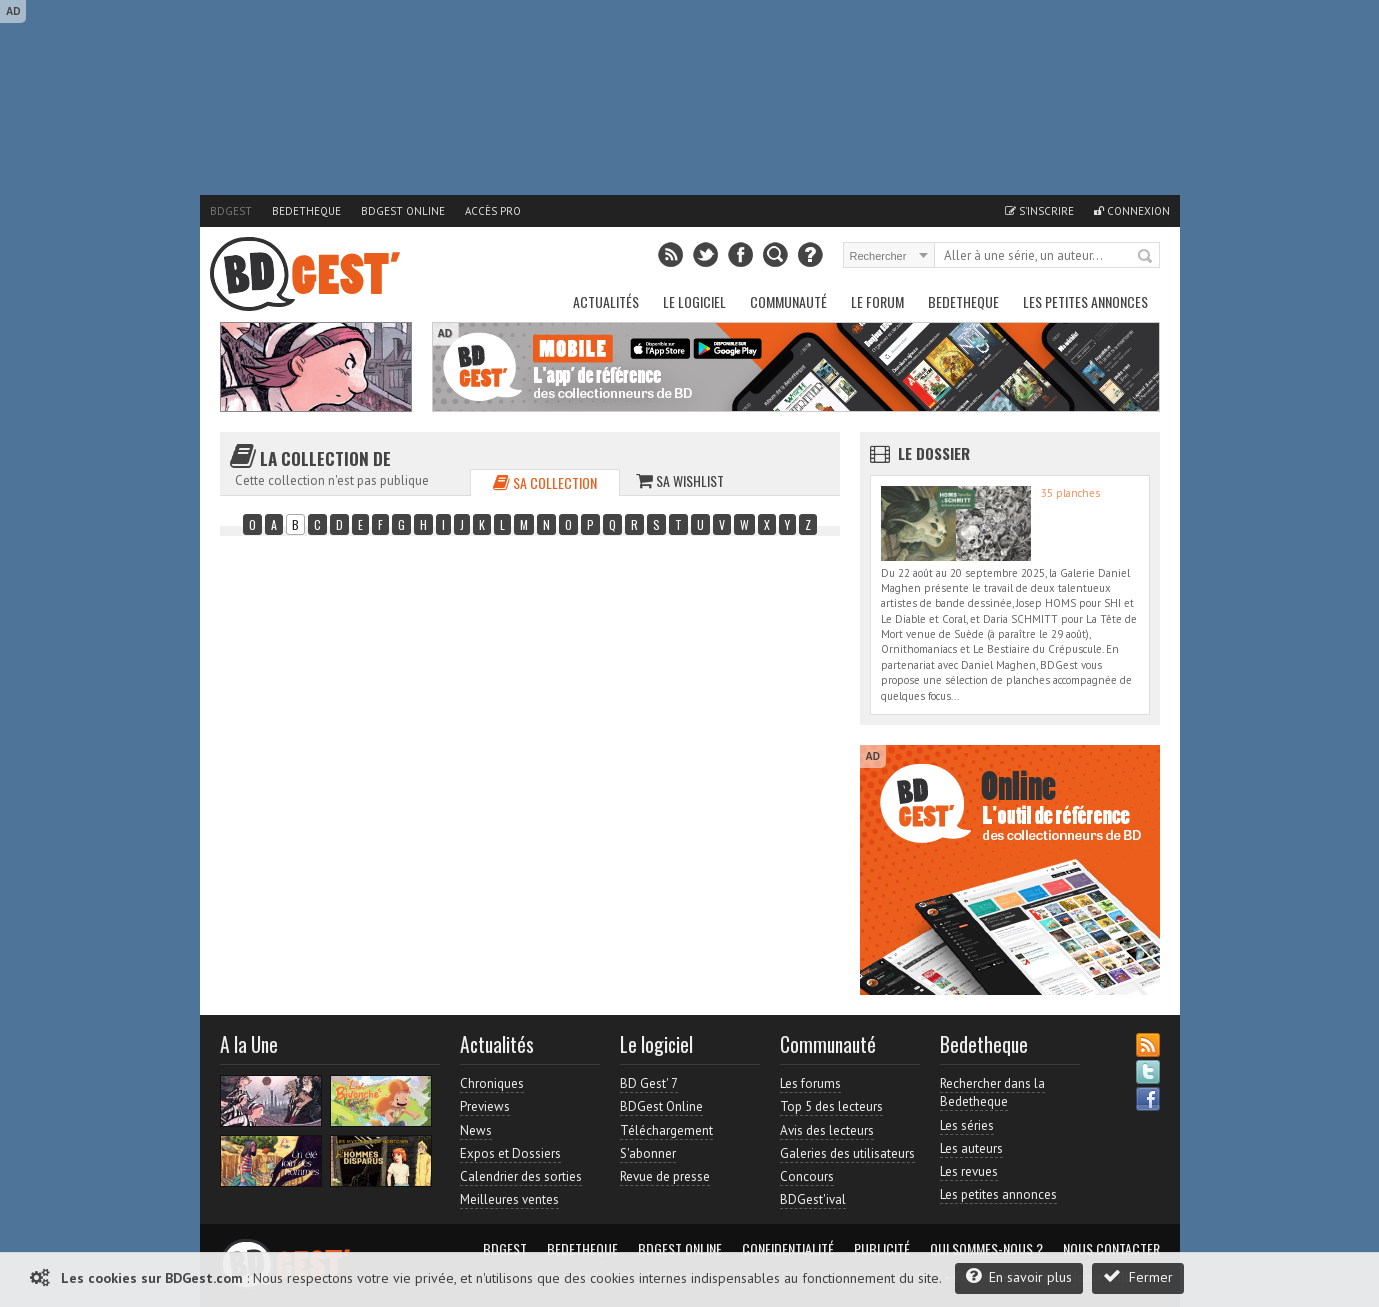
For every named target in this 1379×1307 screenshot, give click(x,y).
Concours (807, 1176)
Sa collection (545, 482)
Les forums (810, 1083)
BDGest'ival (813, 1199)
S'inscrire (1039, 211)
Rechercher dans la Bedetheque (992, 1092)
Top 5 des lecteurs (831, 1106)
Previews (485, 1106)
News (476, 1130)
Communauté (788, 301)
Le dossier (934, 453)
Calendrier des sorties (521, 1176)
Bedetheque (306, 211)
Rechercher (1146, 257)
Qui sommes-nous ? (986, 1249)
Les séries (967, 1125)
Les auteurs (971, 1148)
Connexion (1132, 211)
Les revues (969, 1171)
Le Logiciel (694, 301)
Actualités (606, 301)
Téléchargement (666, 1130)
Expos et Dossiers (510, 1153)
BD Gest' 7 (649, 1083)
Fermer (1138, 1276)
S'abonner (648, 1153)
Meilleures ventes (509, 1199)
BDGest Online (403, 211)
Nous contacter (1111, 1249)
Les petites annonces (1085, 301)
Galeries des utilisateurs (847, 1153)
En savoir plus (1019, 1276)
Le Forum (877, 301)
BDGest (231, 211)
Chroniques (492, 1083)
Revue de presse (665, 1176)
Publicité (882, 1249)
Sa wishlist (680, 480)
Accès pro (493, 211)
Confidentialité (788, 1249)
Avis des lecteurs (827, 1130)
